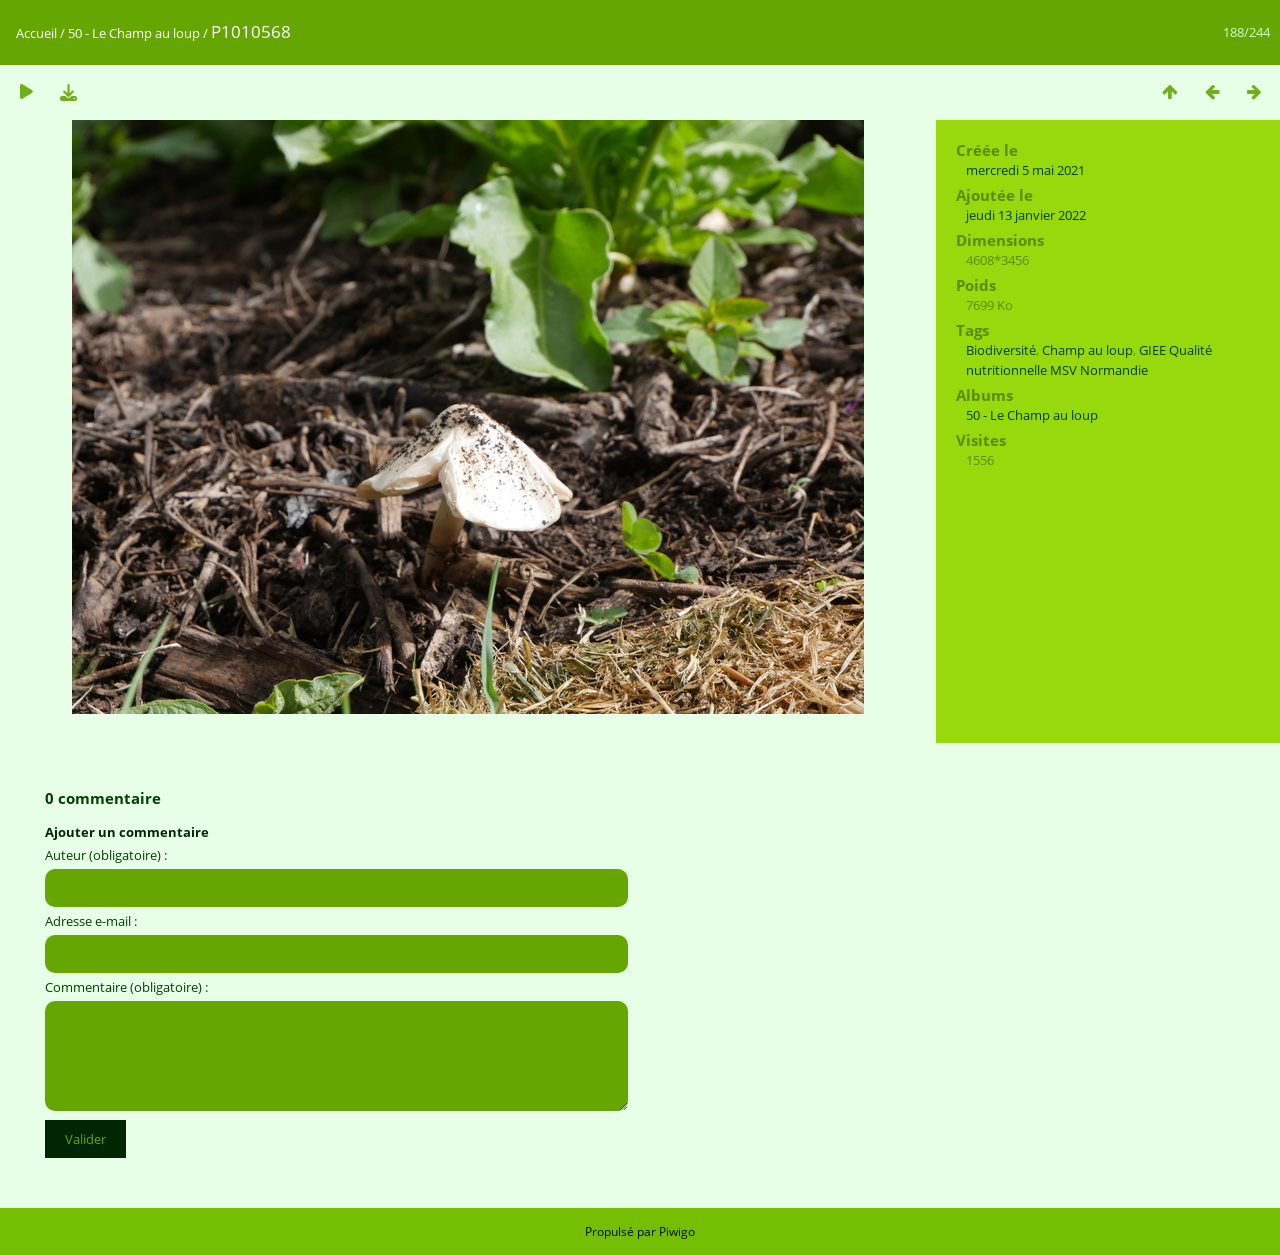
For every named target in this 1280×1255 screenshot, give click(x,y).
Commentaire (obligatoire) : (126, 987)
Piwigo (677, 1231)
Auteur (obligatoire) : (106, 855)
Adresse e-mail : (91, 921)
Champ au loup (1087, 350)
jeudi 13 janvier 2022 (1026, 215)
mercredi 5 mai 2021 (1025, 170)
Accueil (36, 33)
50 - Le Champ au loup (134, 33)
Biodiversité (1001, 350)
